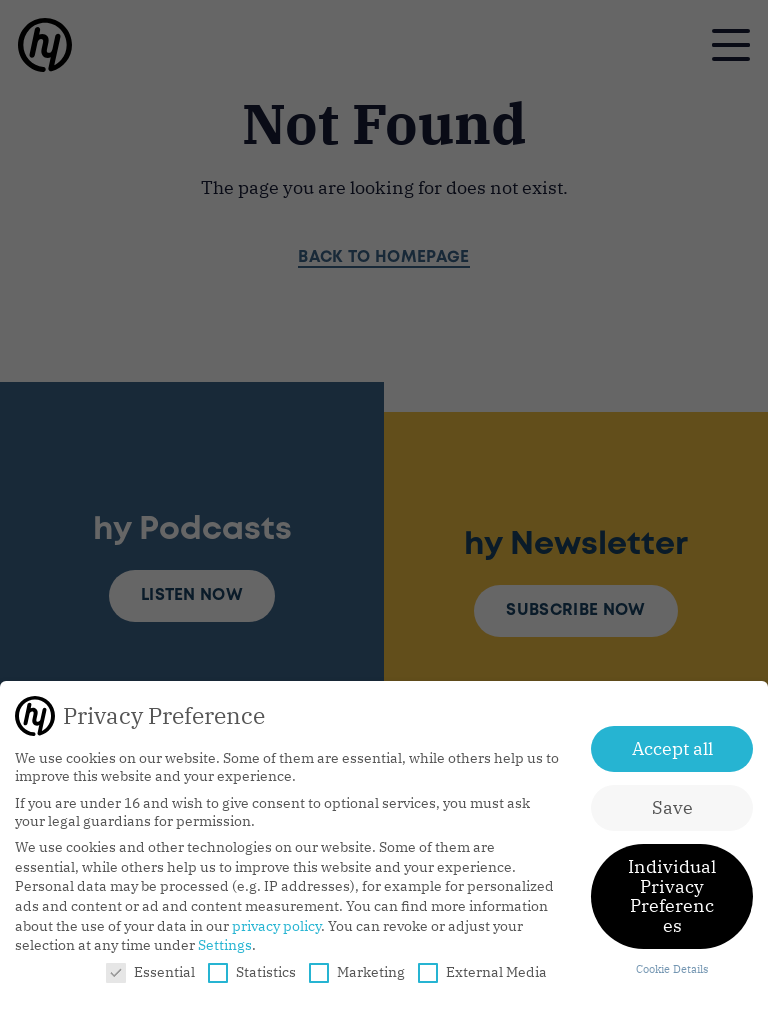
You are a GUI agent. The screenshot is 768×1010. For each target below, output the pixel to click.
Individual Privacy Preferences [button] (672, 896)
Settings (225, 945)
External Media (482, 972)
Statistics (252, 972)
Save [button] (672, 807)
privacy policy (276, 926)
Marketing (357, 972)
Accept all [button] (672, 748)
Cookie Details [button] (672, 969)
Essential (150, 972)
